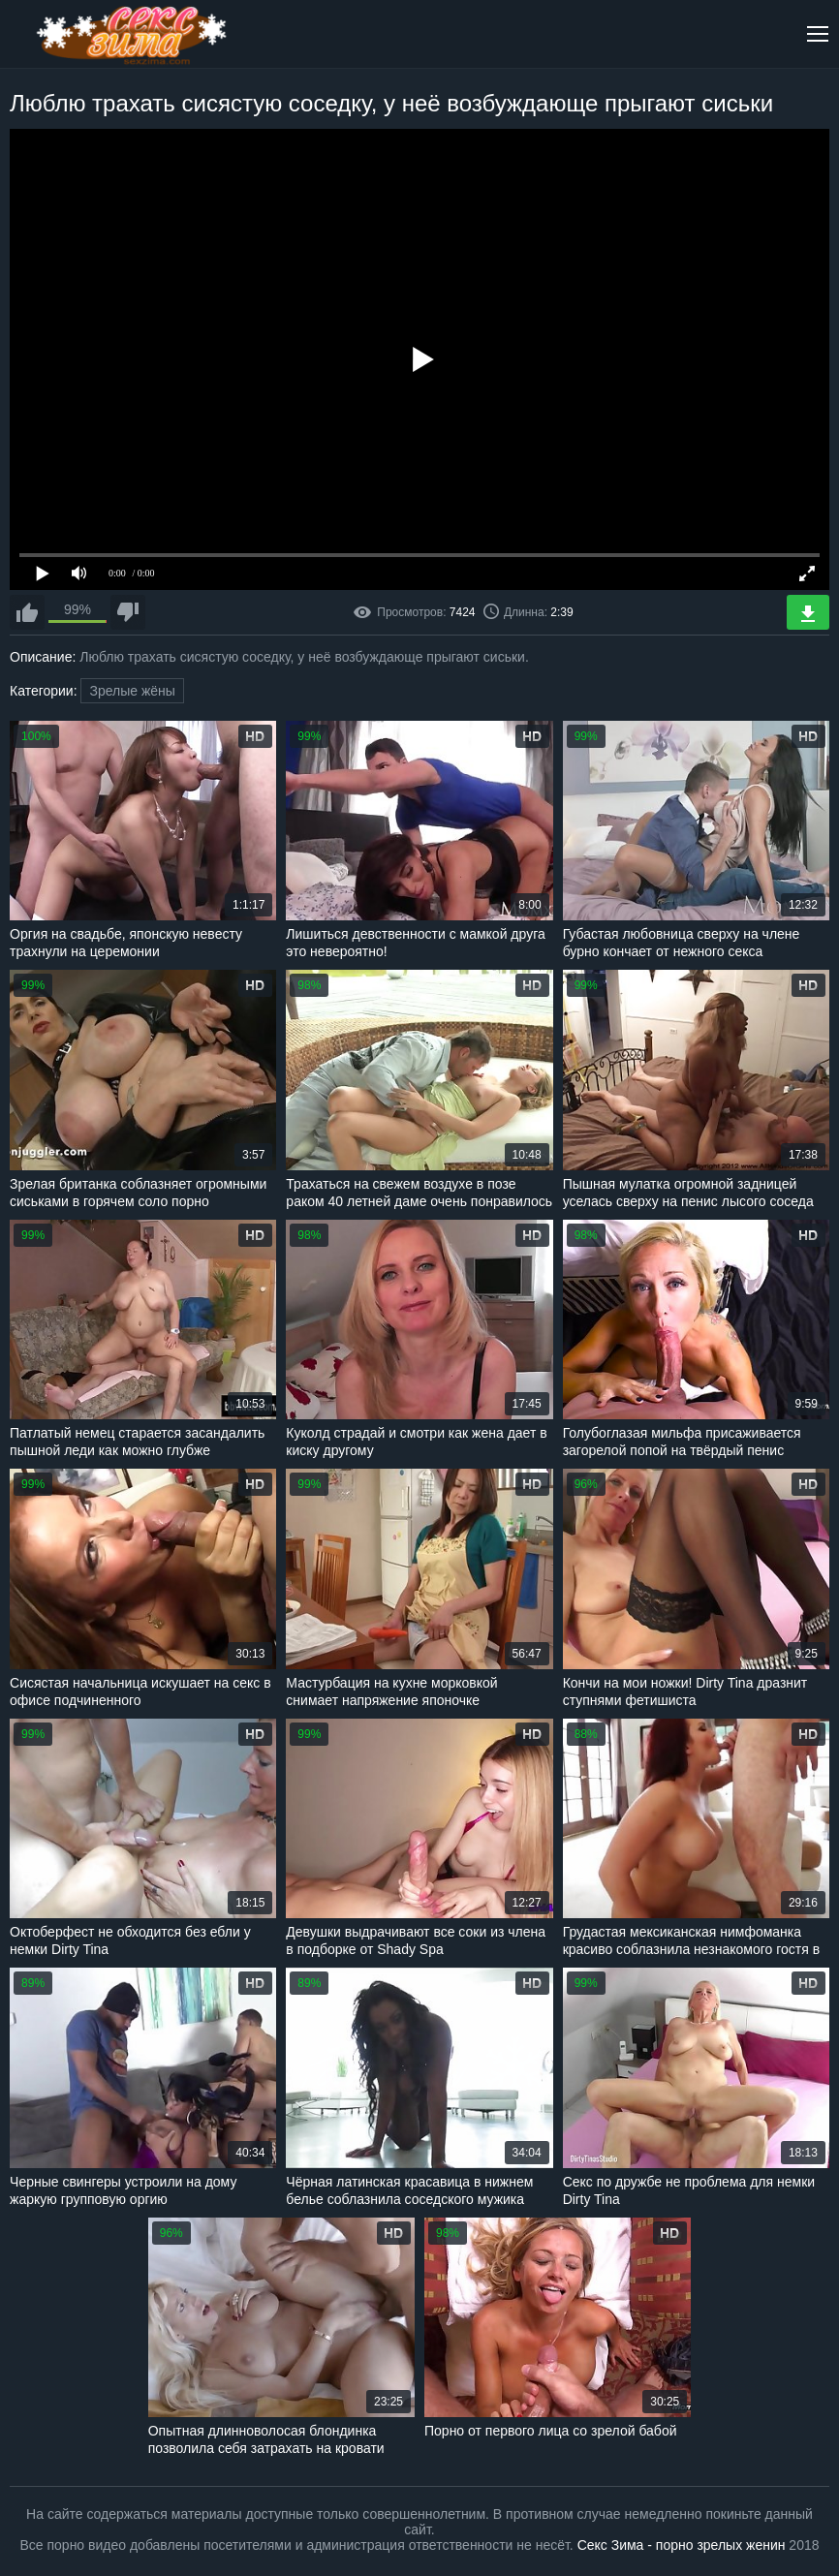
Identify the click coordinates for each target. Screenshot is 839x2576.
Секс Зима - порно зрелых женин (681, 2545)
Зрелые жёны (131, 690)
